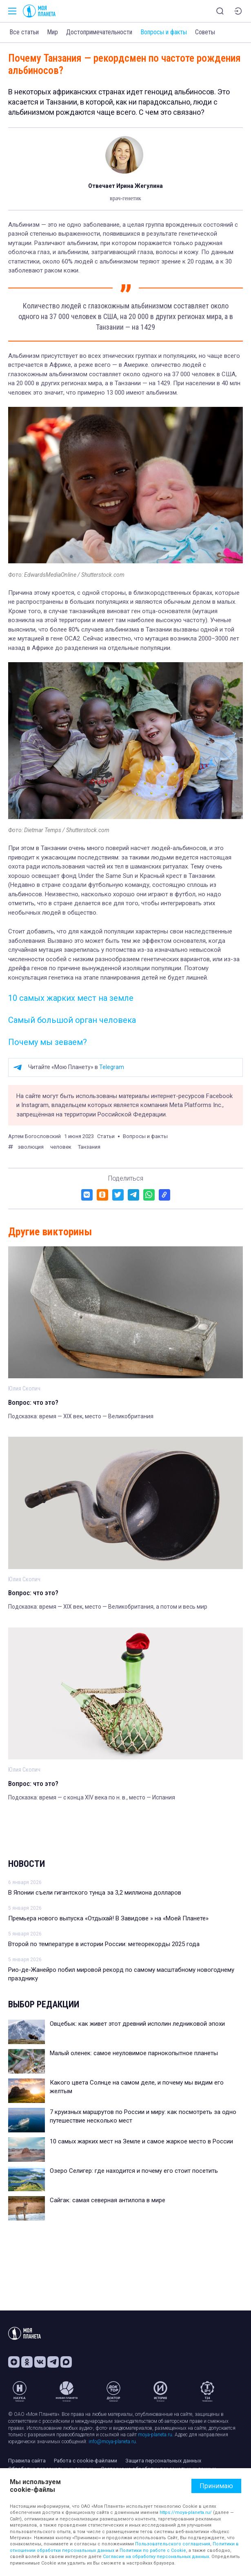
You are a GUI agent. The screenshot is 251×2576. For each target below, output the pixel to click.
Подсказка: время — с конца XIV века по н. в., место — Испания (91, 1797)
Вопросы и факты (163, 32)
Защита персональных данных (163, 2461)
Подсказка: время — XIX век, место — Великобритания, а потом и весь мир (107, 1606)
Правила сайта (27, 2461)
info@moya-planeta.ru (112, 2441)
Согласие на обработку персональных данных (156, 2556)
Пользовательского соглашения (172, 2544)
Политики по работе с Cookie (153, 2550)
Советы (205, 32)
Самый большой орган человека (72, 1020)
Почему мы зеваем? (47, 1042)
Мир (52, 32)
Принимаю (216, 2486)
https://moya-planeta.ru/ (186, 2512)
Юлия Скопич (24, 1388)
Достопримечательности (99, 32)
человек (60, 1147)
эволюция (31, 1147)
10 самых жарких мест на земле (70, 998)
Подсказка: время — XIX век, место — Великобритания (80, 1416)
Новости (26, 1864)
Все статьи (24, 32)
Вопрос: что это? (33, 1402)
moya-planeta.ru (155, 2435)
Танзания (89, 1147)
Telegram (111, 1067)
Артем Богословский (34, 1136)
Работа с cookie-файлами (85, 2461)
